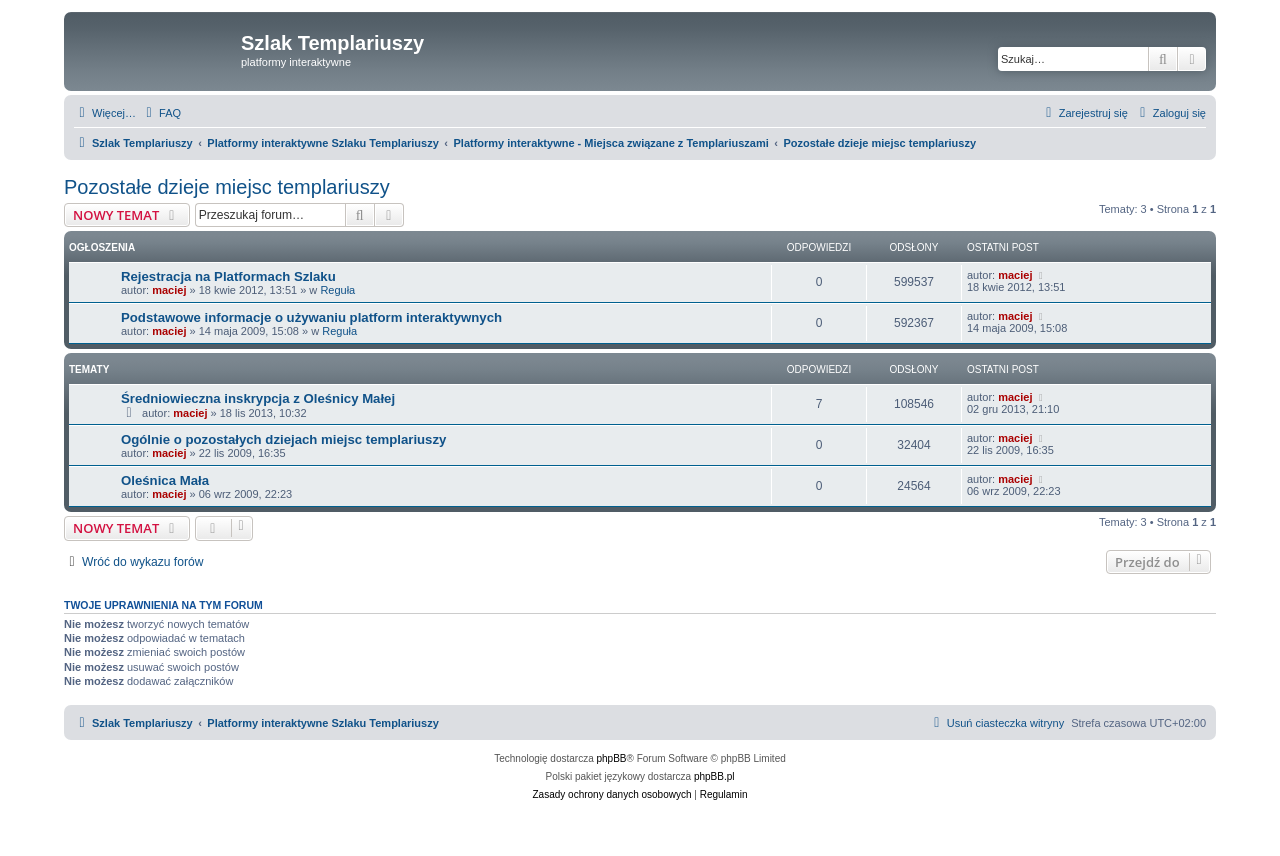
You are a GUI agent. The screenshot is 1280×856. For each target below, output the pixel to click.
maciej (169, 290)
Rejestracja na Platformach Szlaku (228, 276)
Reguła (337, 290)
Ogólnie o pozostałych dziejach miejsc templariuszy (283, 439)
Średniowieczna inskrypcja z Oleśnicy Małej (258, 398)
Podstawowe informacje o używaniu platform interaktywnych (311, 317)
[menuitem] (161, 113)
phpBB (612, 758)
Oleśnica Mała (165, 480)
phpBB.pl (714, 776)
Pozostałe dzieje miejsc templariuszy (227, 187)
